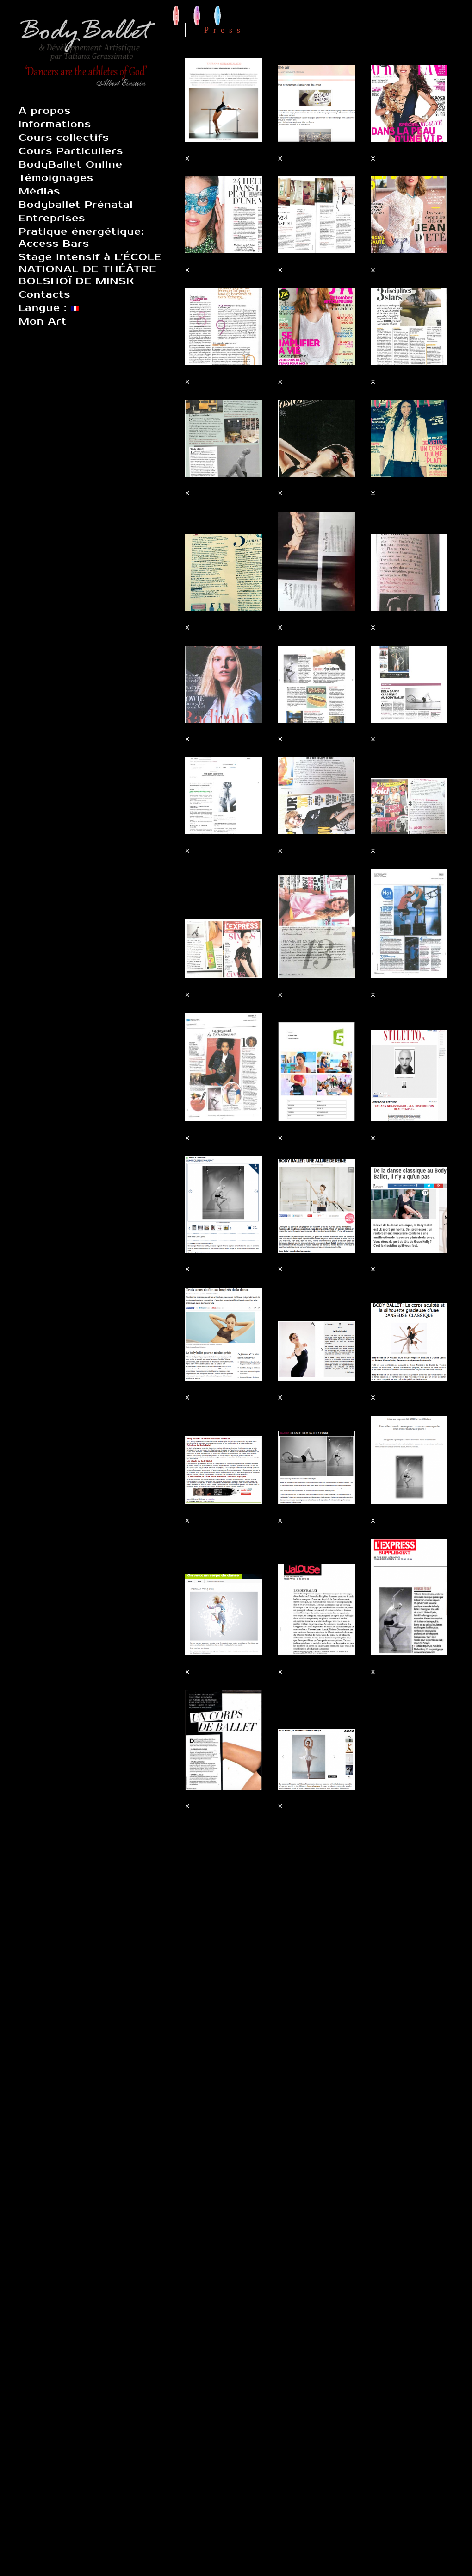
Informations (55, 124)
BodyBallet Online (71, 164)
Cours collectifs (64, 137)
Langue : (49, 308)
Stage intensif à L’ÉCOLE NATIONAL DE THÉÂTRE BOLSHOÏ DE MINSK (90, 269)
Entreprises (52, 218)
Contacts (44, 294)
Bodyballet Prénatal (76, 205)
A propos (45, 111)
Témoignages (56, 178)
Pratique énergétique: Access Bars (81, 237)
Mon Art (43, 321)
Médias (39, 191)
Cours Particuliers (71, 151)
